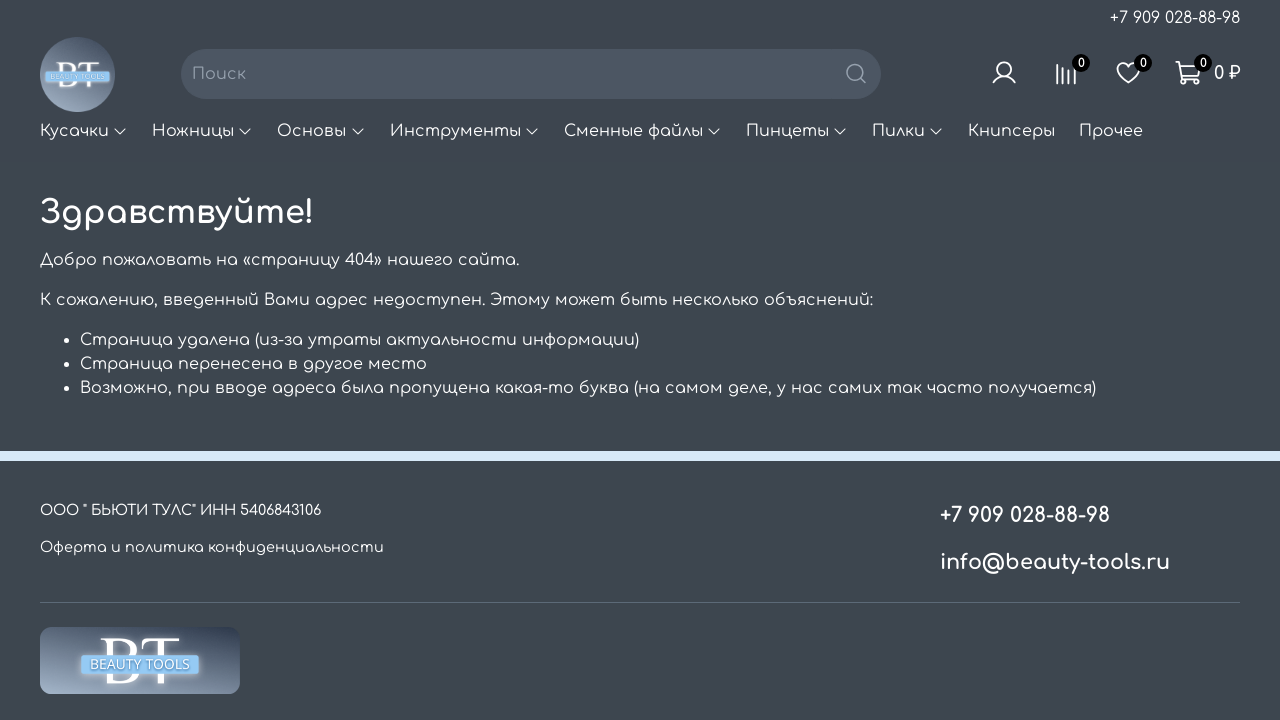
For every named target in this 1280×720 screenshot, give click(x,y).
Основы (321, 131)
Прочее (1111, 131)
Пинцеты (797, 131)
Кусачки (84, 131)
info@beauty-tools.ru (1055, 562)
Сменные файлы (643, 131)
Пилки (908, 131)
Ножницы (202, 131)
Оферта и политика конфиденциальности (212, 547)
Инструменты (465, 131)
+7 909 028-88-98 (1175, 18)
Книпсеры (1011, 131)
